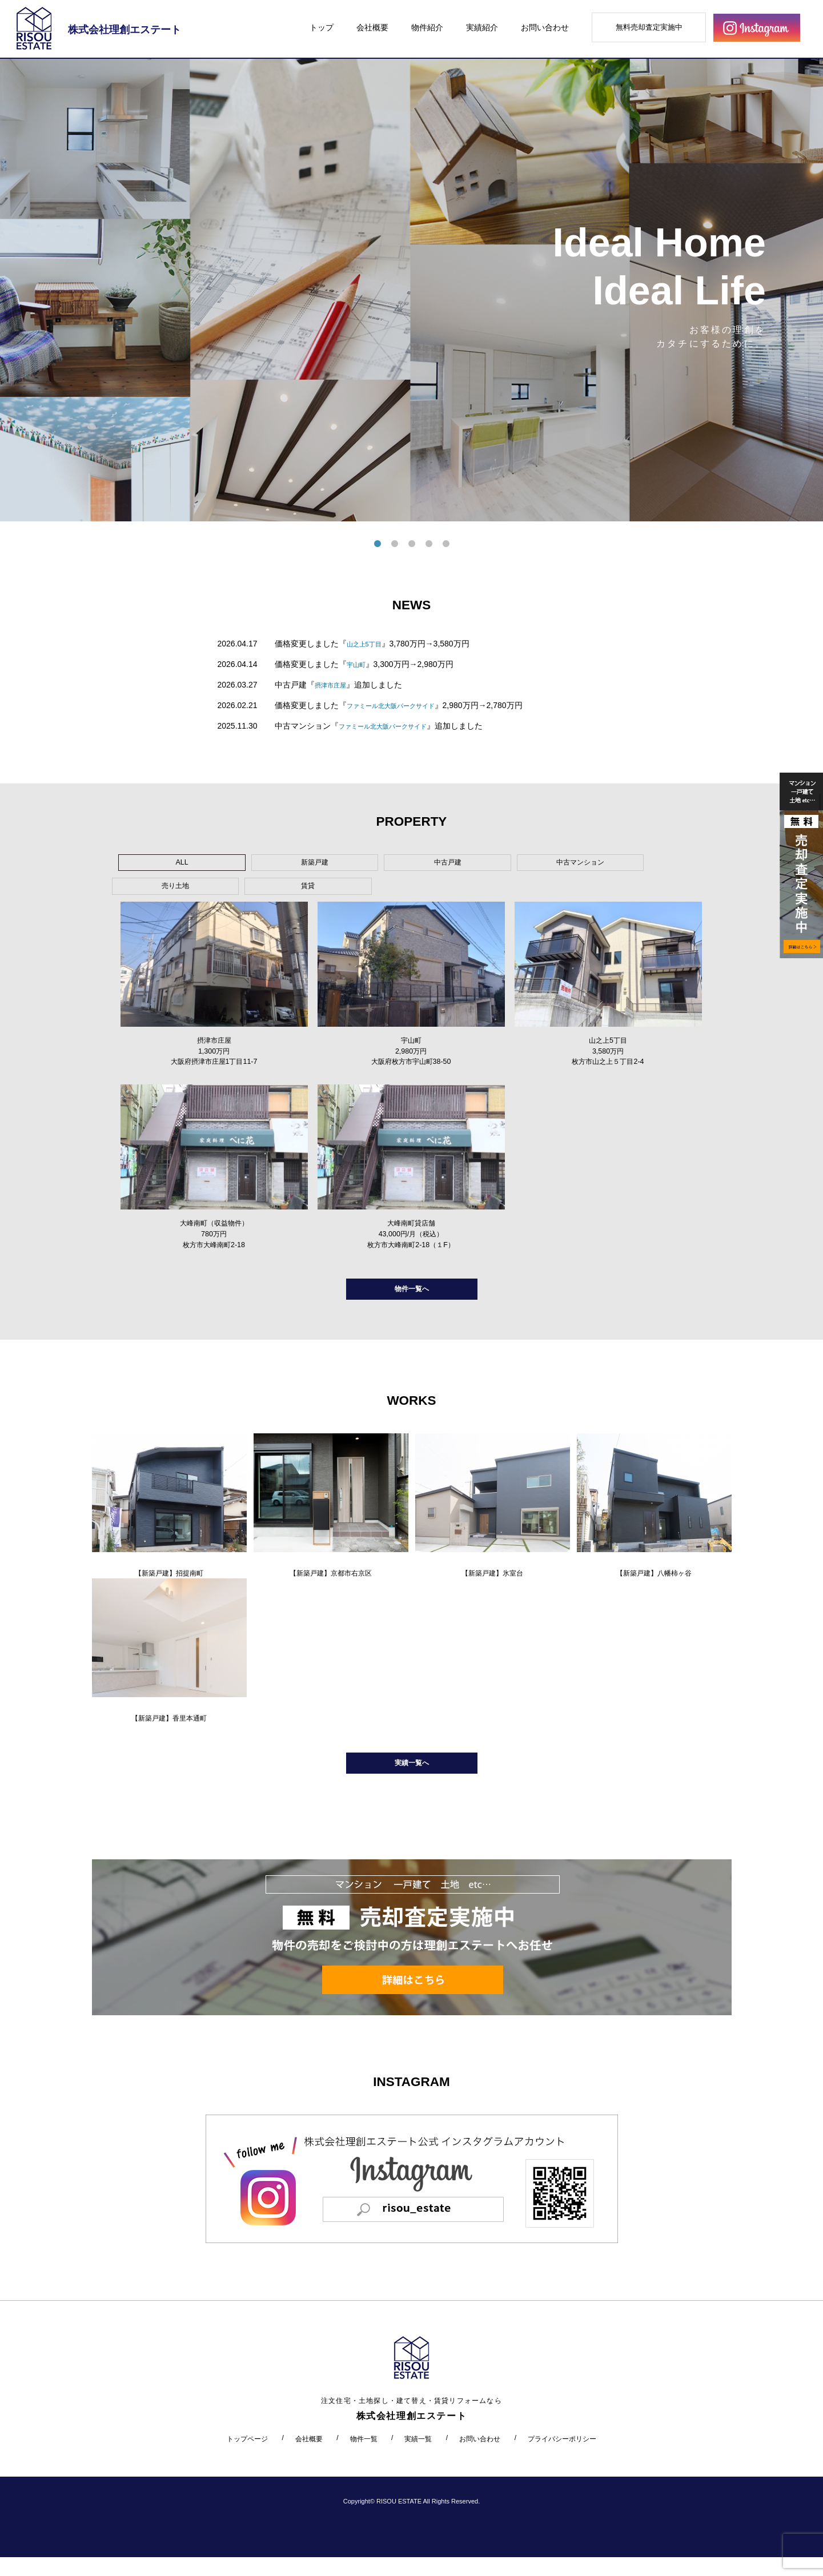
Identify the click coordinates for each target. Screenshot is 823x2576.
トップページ (247, 2457)
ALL (160, 865)
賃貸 (593, 865)
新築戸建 (246, 865)
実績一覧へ (412, 1778)
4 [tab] (429, 544)
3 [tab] (411, 544)
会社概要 (372, 27)
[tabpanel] (411, 290)
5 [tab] (446, 544)
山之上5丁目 (369, 643)
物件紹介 (427, 27)
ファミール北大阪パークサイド (403, 705)
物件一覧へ (412, 1293)
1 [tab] (377, 544)
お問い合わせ (545, 27)
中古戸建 (333, 865)
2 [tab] (394, 544)
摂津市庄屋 (335, 684)
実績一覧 (418, 2457)
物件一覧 (364, 2457)
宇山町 (359, 664)
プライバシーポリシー (562, 2457)
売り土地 (506, 865)
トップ (322, 27)
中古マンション (420, 865)
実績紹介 (482, 27)
